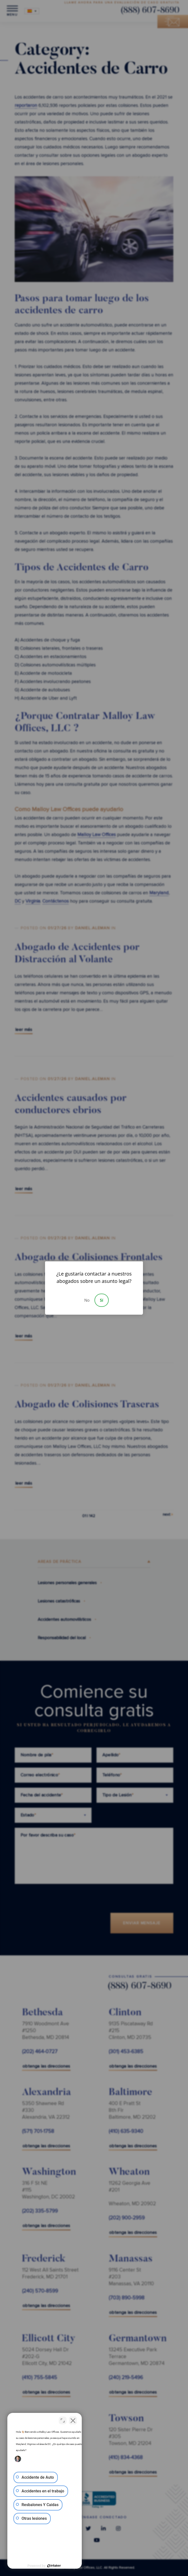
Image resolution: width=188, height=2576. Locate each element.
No (87, 1300)
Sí (101, 1300)
